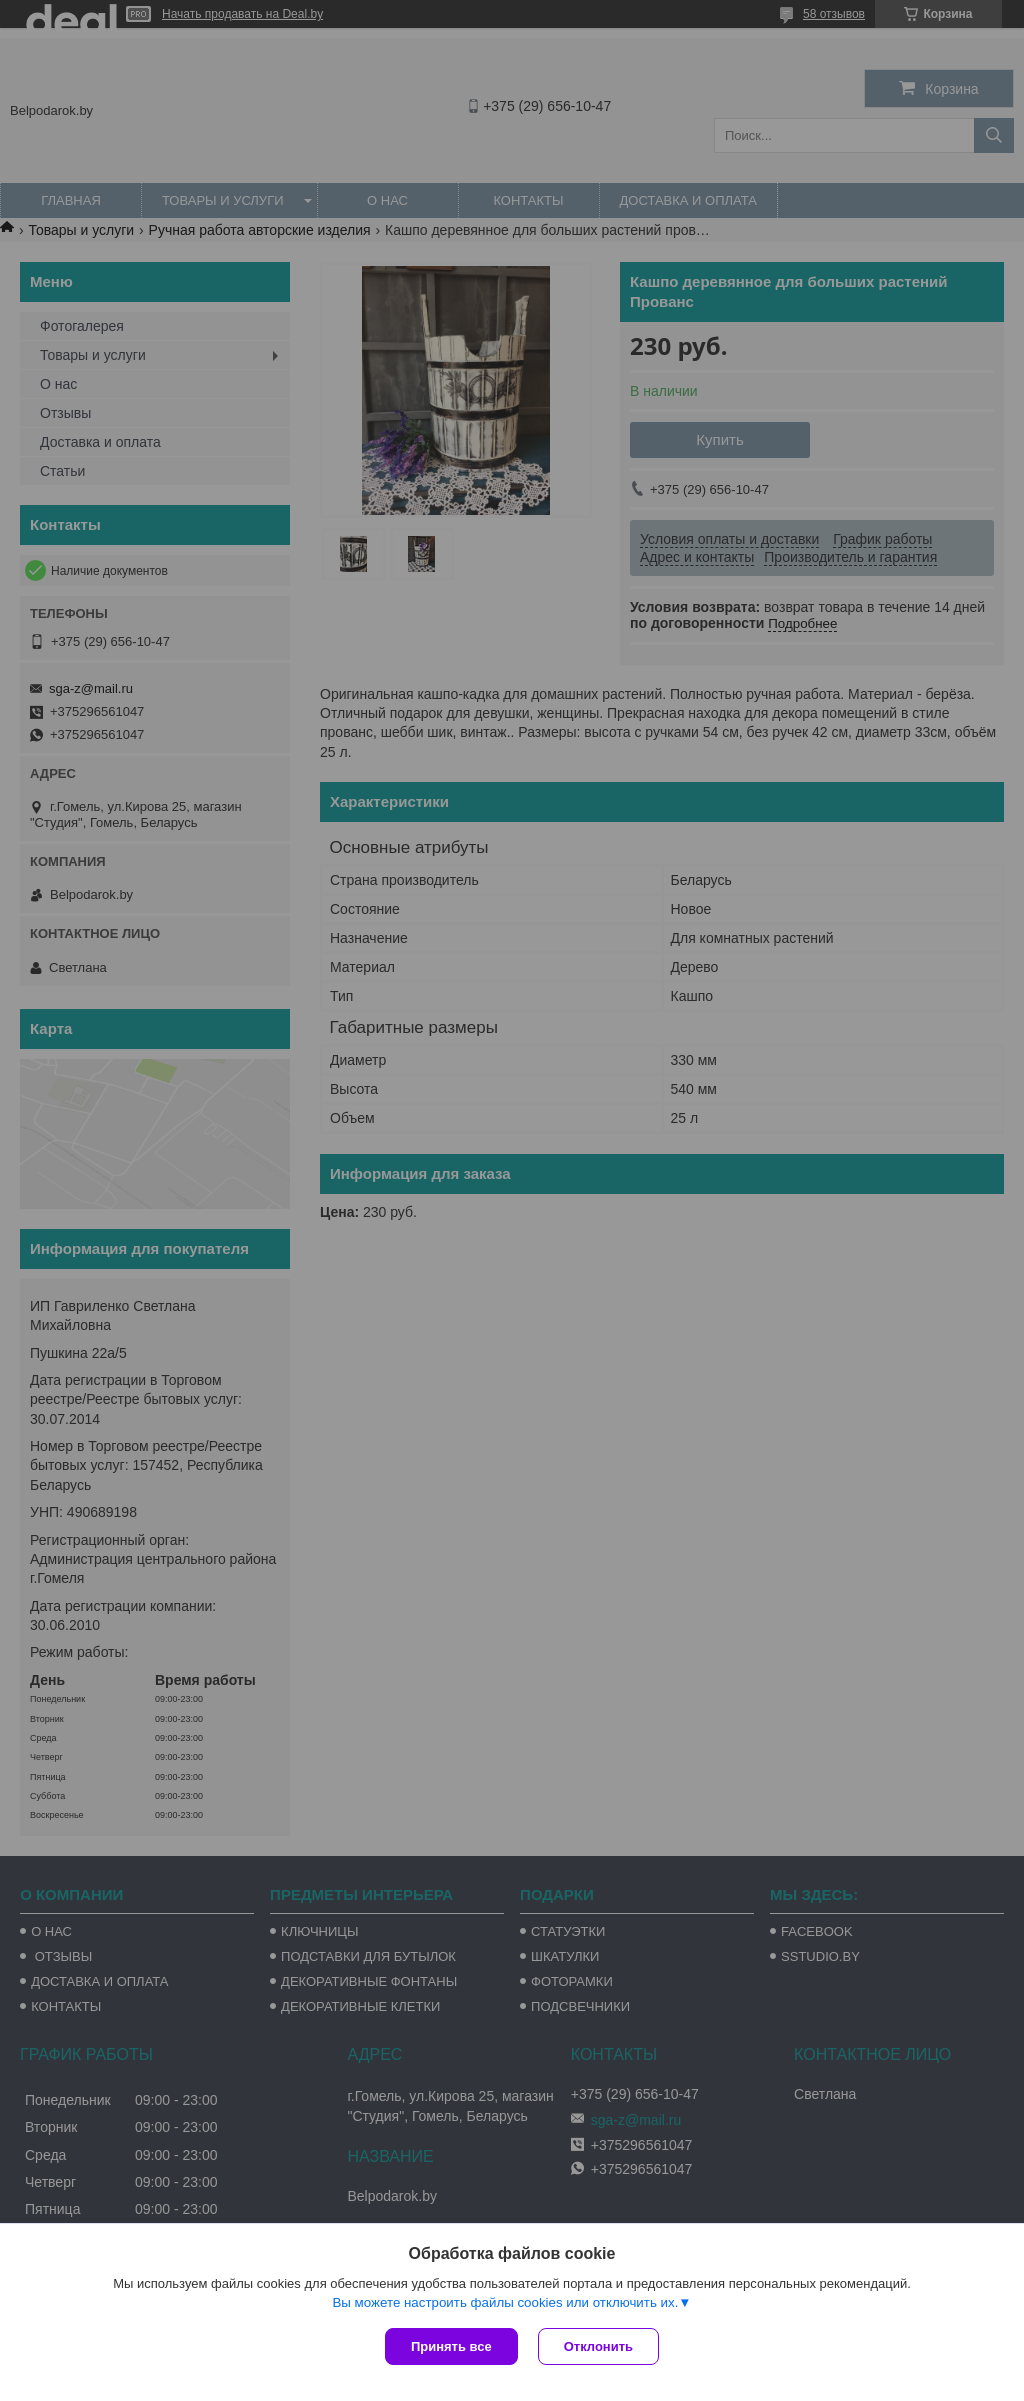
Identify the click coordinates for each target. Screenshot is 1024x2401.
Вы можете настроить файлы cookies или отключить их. (505, 2302)
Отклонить (598, 2346)
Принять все (451, 2346)
